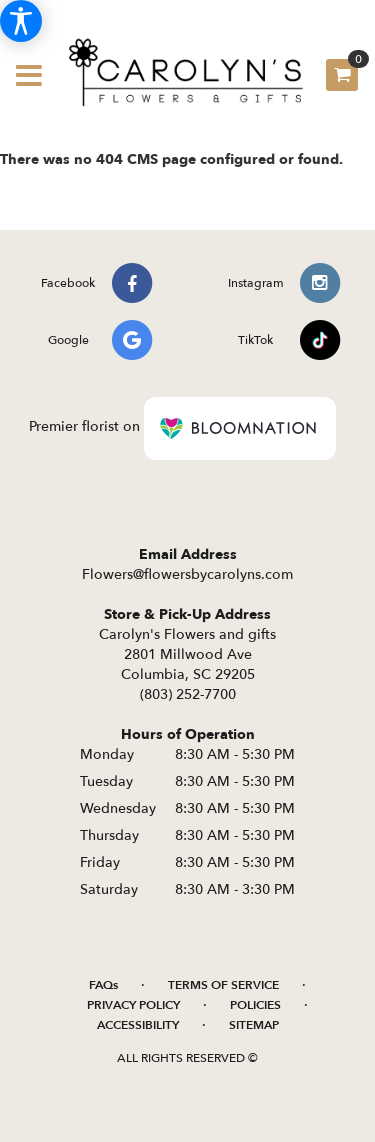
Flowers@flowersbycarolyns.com (187, 574)
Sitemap (254, 1025)
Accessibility (138, 1025)
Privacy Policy (133, 1005)
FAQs (103, 985)
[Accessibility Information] (21, 21)
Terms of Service (223, 985)
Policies (255, 1005)
